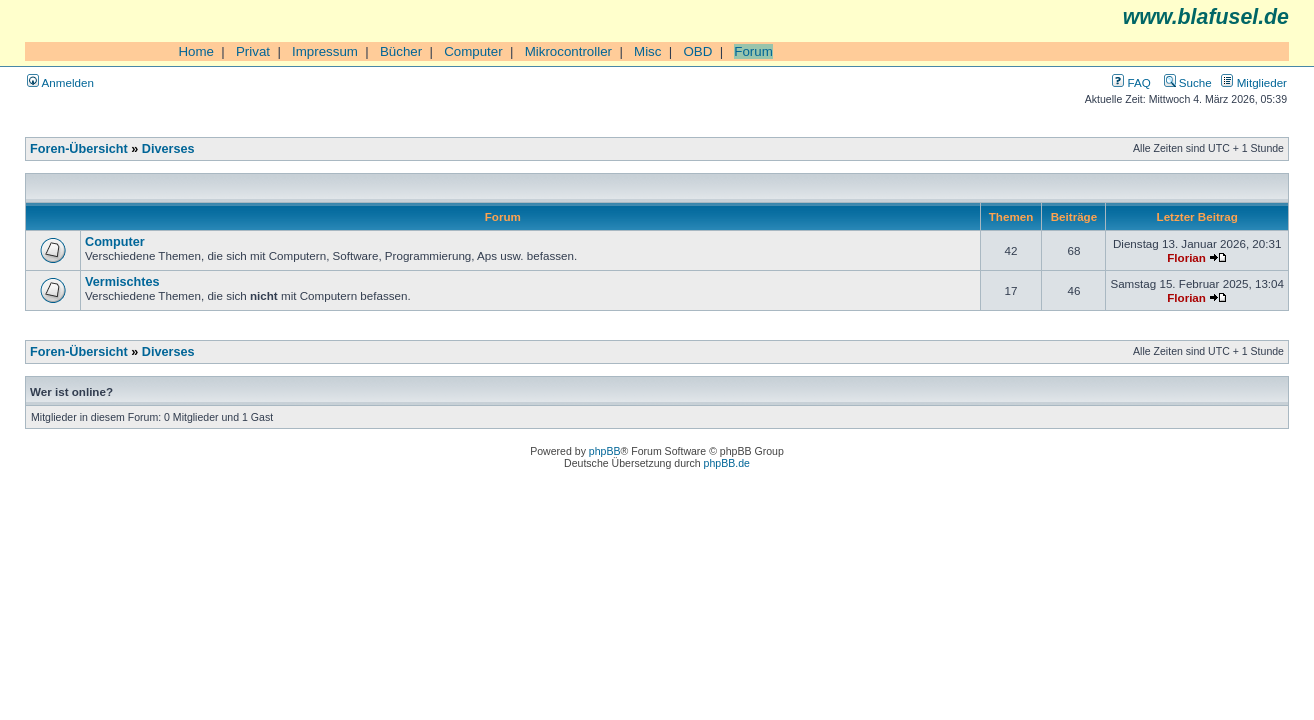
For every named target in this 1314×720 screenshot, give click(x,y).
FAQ (1131, 82)
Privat (253, 51)
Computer (473, 51)
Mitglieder (1254, 82)
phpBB (605, 451)
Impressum (325, 51)
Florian (1186, 257)
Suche (1188, 82)
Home (196, 51)
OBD (697, 51)
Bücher (401, 51)
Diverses (168, 149)
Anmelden (60, 82)
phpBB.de (727, 463)
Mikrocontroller (568, 51)
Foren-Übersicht (79, 149)
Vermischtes (122, 282)
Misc (647, 51)
